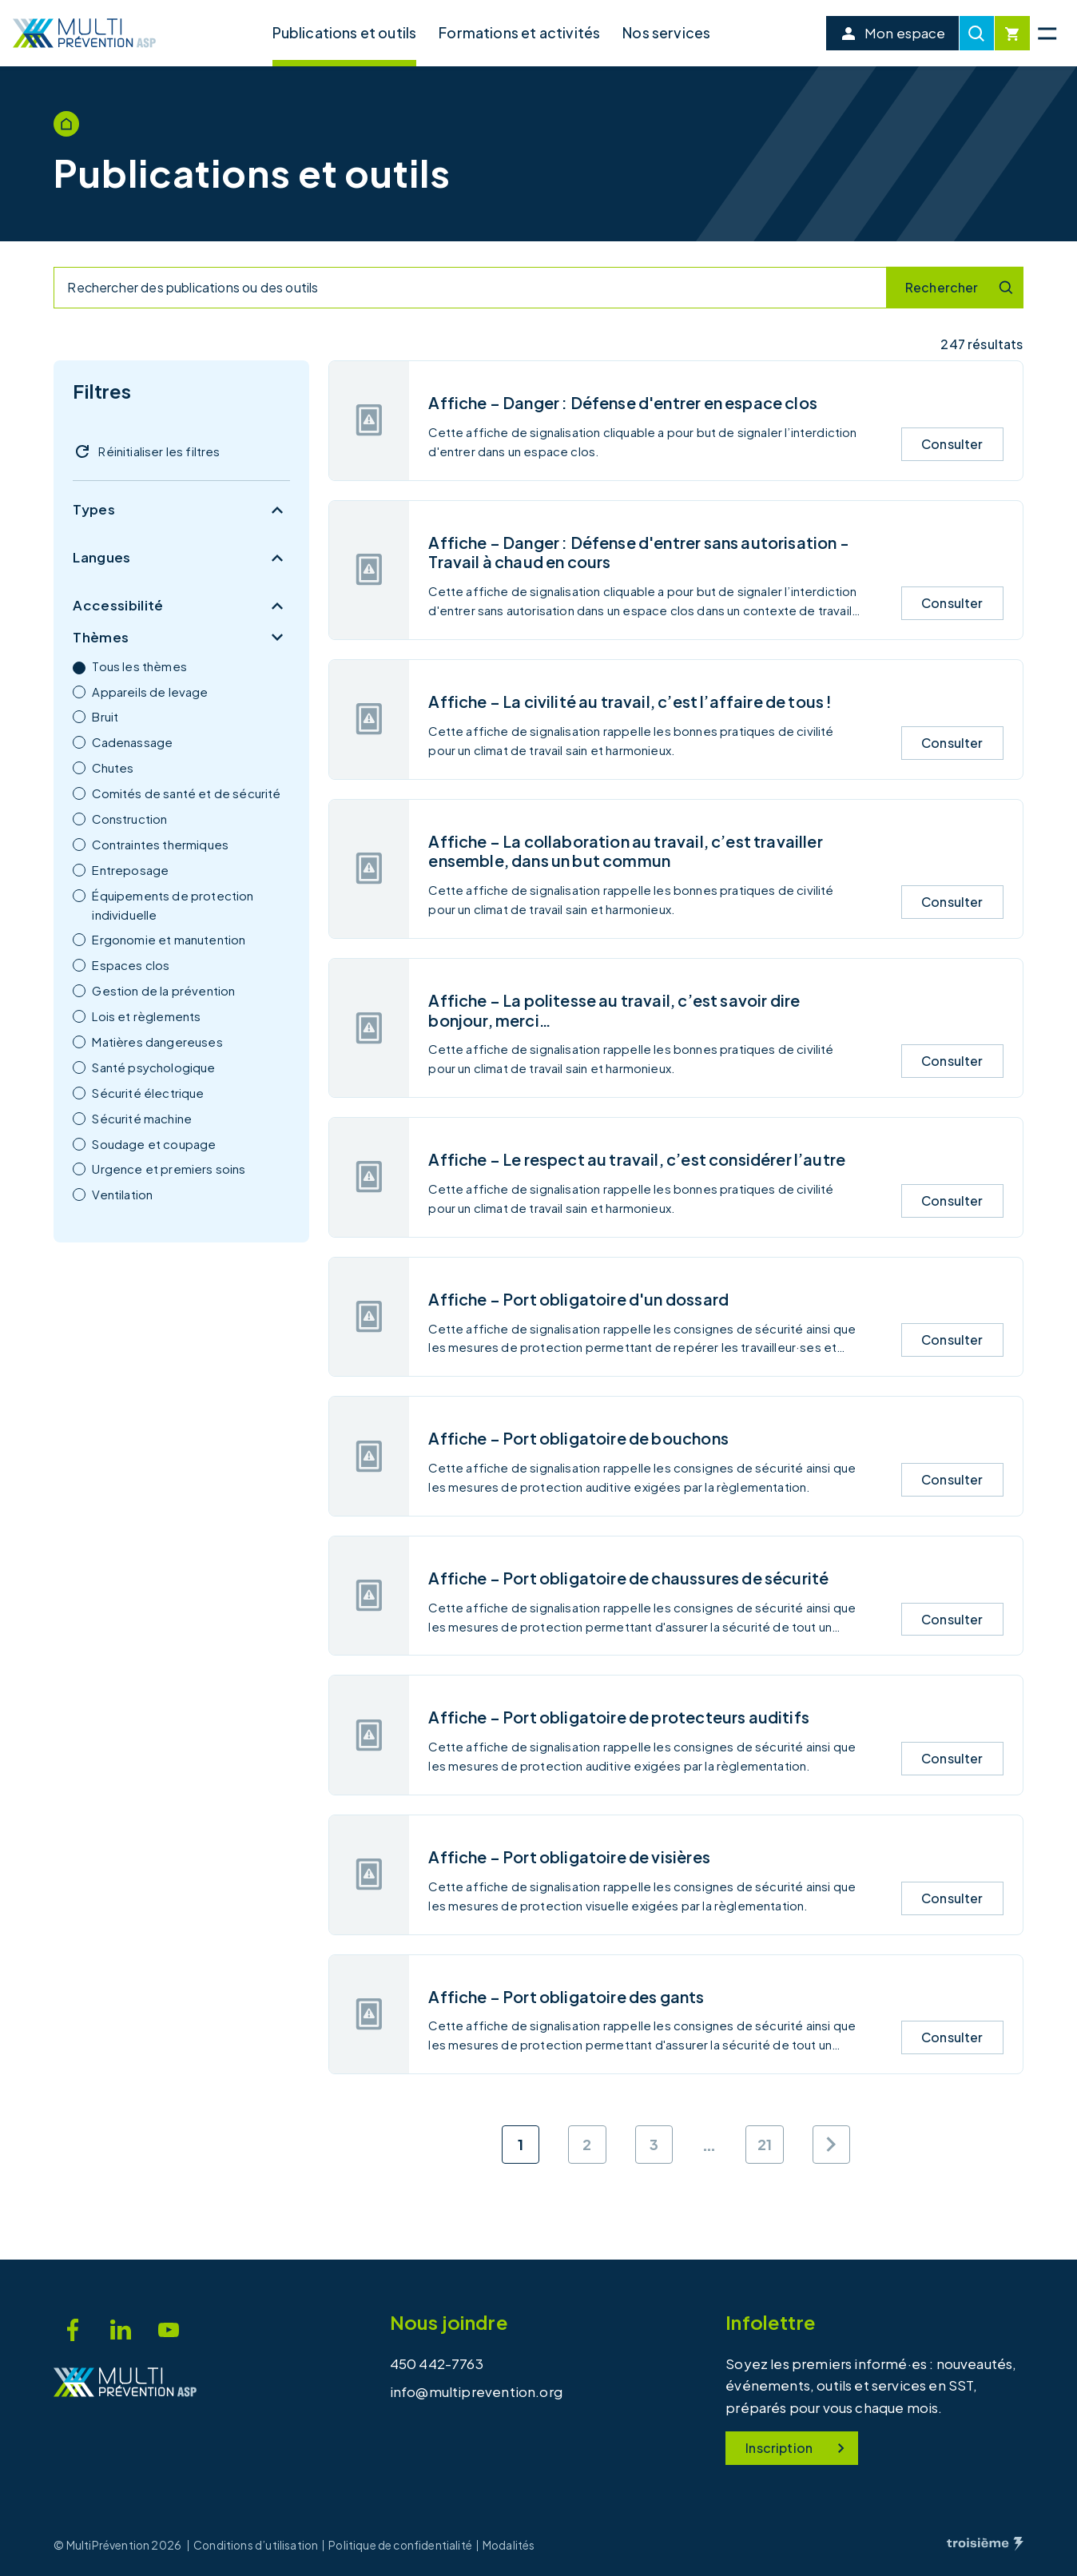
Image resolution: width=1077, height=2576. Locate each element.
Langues (181, 557)
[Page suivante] (831, 2144)
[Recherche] (977, 33)
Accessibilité (181, 605)
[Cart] (1012, 33)
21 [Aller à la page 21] (764, 2144)
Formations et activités (519, 32)
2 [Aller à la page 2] (586, 2144)
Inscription (798, 2448)
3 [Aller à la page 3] (654, 2144)
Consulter (952, 443)
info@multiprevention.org (476, 2391)
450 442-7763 (436, 2363)
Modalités (509, 2545)
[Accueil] (85, 33)
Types (181, 510)
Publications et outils (344, 32)
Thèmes (181, 637)
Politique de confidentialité (400, 2545)
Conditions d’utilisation (255, 2545)
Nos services (666, 32)
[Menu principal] (1047, 33)
